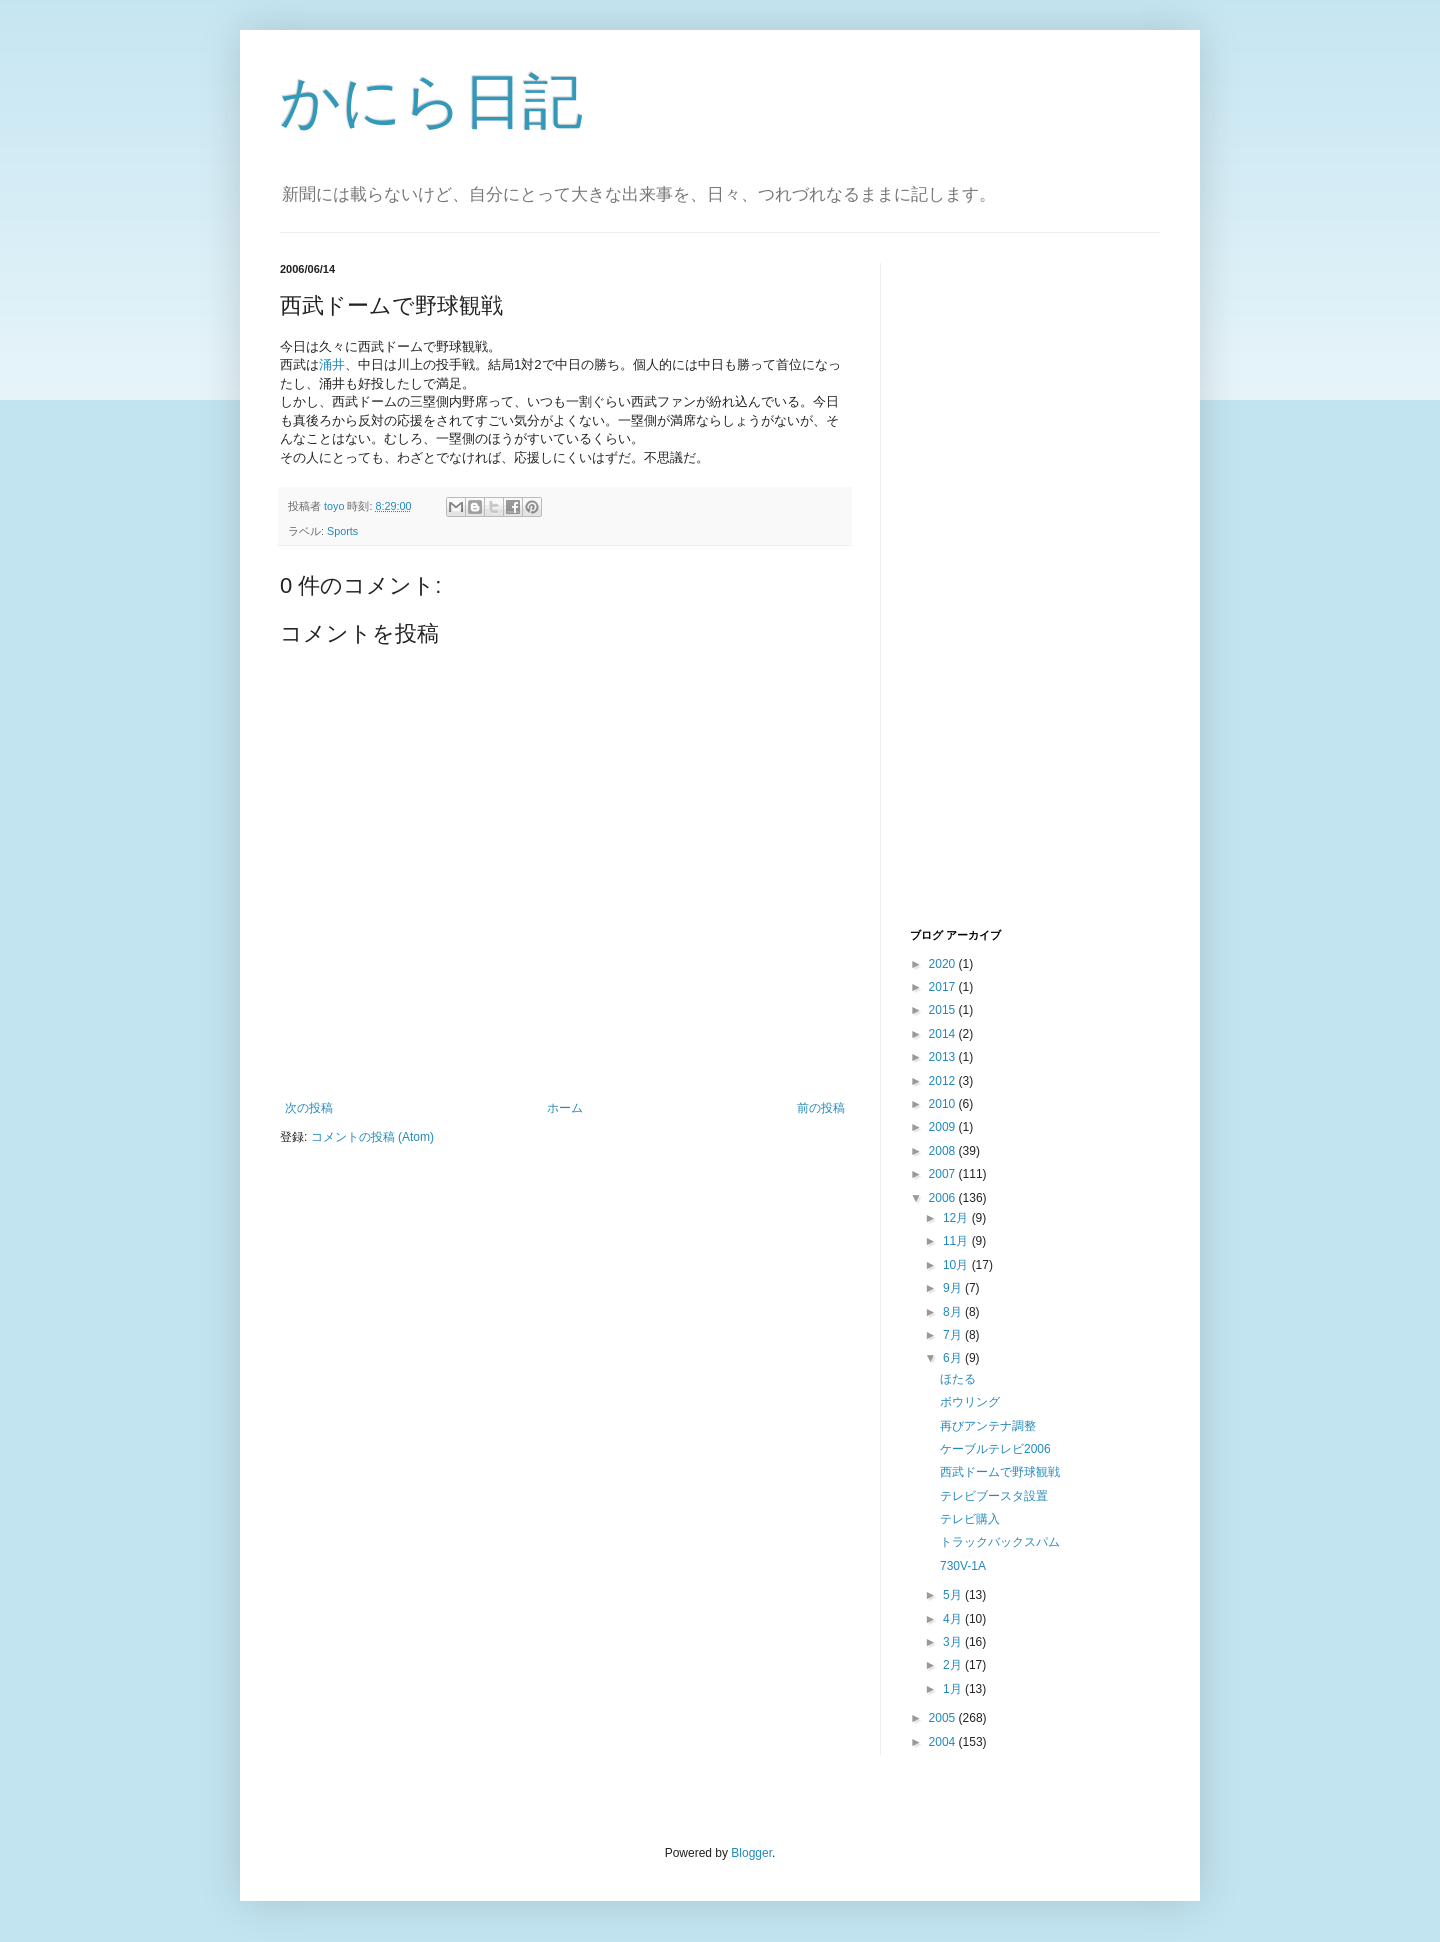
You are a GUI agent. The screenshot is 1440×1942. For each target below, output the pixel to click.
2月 (954, 1665)
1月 (954, 1689)
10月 (957, 1265)
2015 (944, 1010)
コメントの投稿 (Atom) (372, 1137)
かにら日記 (431, 101)
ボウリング (970, 1402)
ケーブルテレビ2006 (995, 1449)
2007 (944, 1174)
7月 (954, 1335)
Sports (342, 531)
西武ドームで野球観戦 (1000, 1472)
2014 (944, 1034)
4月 (954, 1619)
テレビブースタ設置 (994, 1496)
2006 (944, 1198)
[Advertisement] (990, 593)
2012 (944, 1081)
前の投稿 (821, 1108)
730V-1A (963, 1566)
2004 (944, 1742)
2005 (944, 1718)
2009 (944, 1127)
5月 (954, 1595)
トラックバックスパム (1000, 1542)
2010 (944, 1104)
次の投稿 (309, 1108)
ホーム (565, 1108)
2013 (944, 1057)
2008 (944, 1151)
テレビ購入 (970, 1519)
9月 (954, 1288)
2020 (944, 964)
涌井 (332, 364)
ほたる (958, 1379)
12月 (957, 1218)
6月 (954, 1358)
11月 (957, 1241)
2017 (944, 987)
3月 (954, 1642)
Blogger (751, 1853)
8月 (954, 1312)
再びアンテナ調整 (988, 1426)
